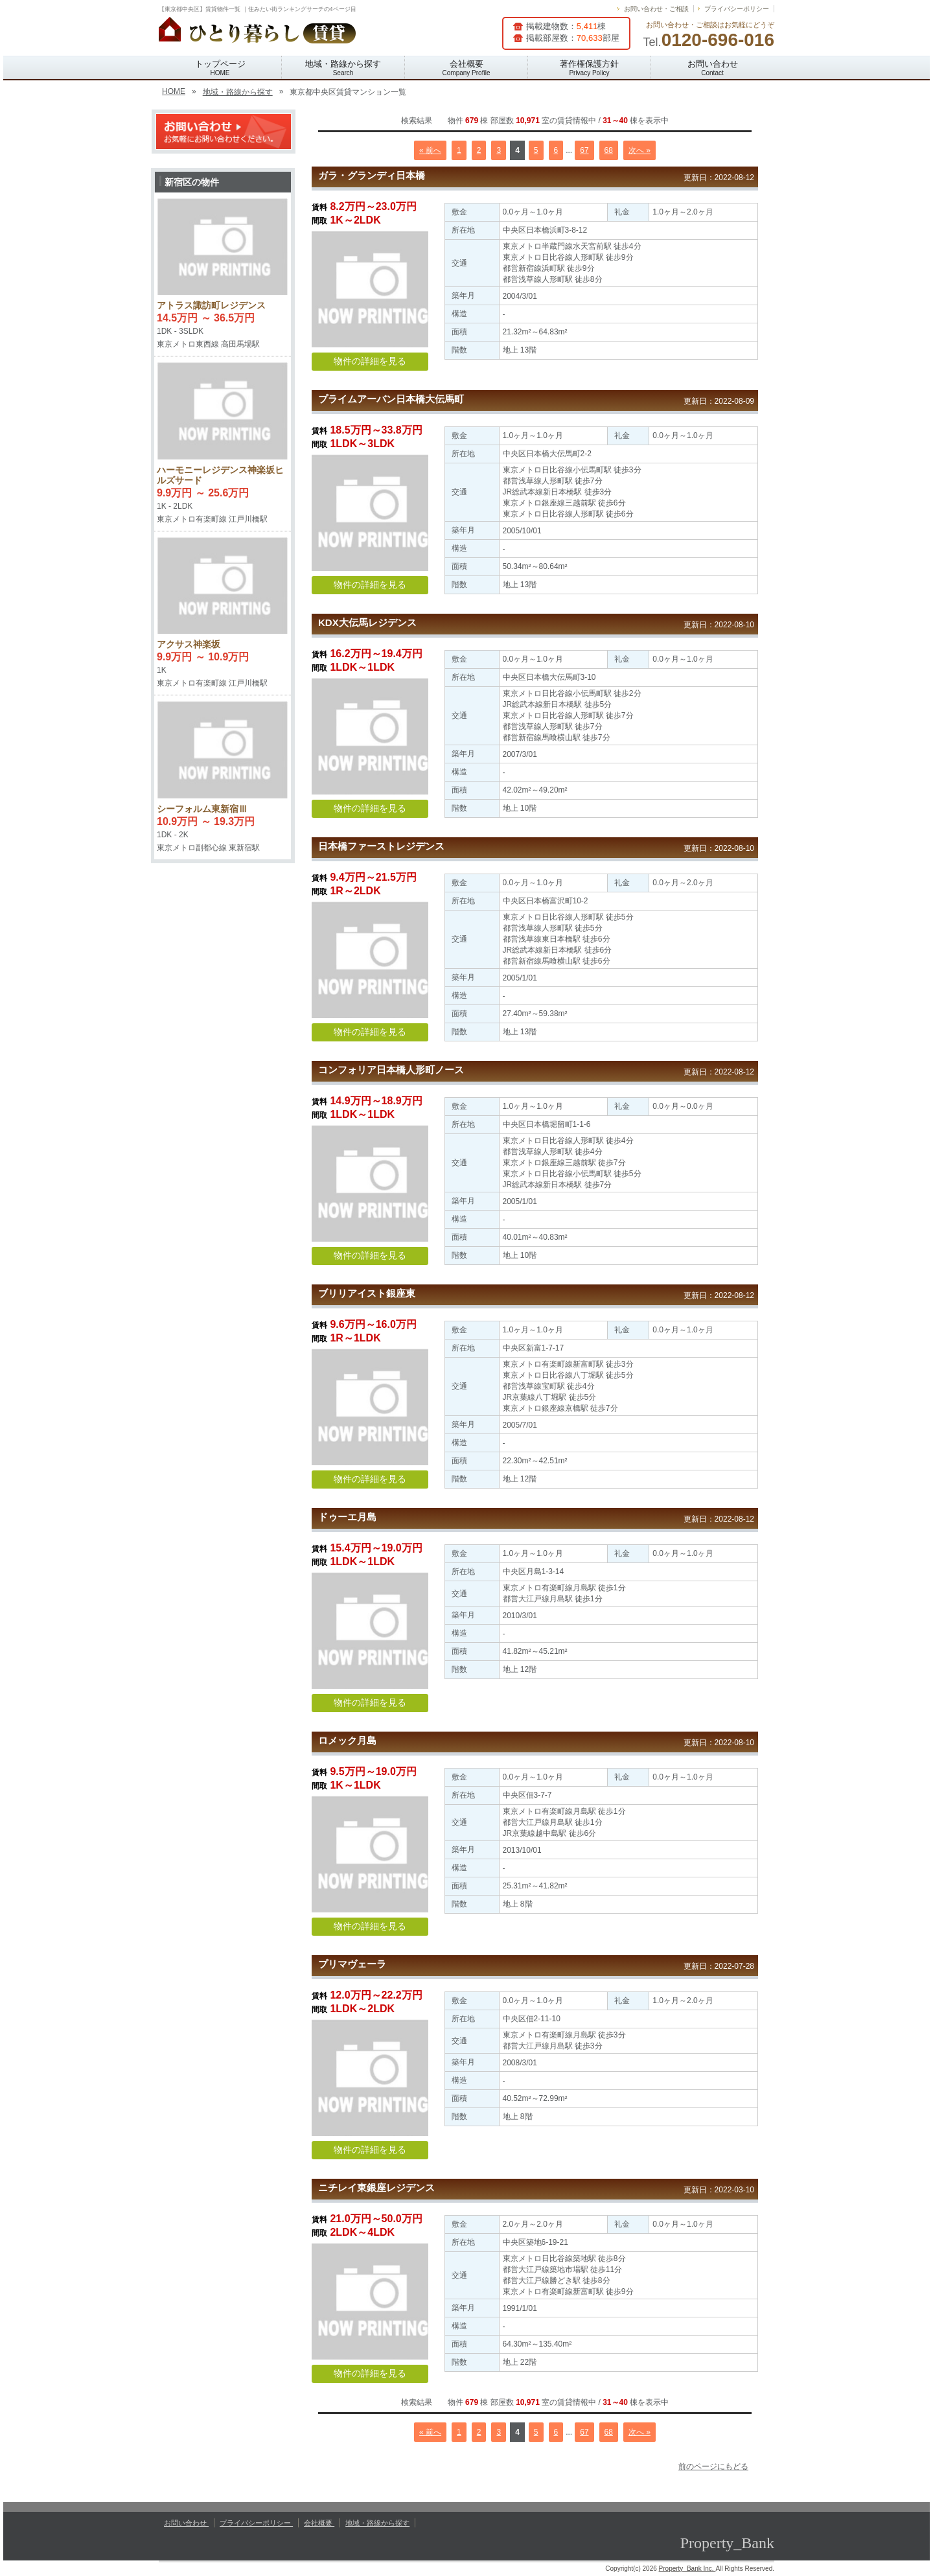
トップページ (220, 67)
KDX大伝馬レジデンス (367, 622)
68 (609, 150)
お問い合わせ (712, 67)
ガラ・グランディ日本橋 (371, 175)
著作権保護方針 (589, 67)
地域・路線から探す (343, 67)
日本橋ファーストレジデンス (381, 846)
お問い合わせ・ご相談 (656, 8)
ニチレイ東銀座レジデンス (376, 2187)
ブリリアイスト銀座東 (366, 1293)
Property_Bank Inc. (687, 2568)
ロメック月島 (347, 1740)
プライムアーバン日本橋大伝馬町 (391, 398)
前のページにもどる (713, 2466)
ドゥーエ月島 (347, 1516)
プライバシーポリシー (736, 8)
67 (584, 150)
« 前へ (430, 150)
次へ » (639, 150)
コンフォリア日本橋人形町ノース (391, 1069)
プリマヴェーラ (352, 1963)
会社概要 (466, 67)
